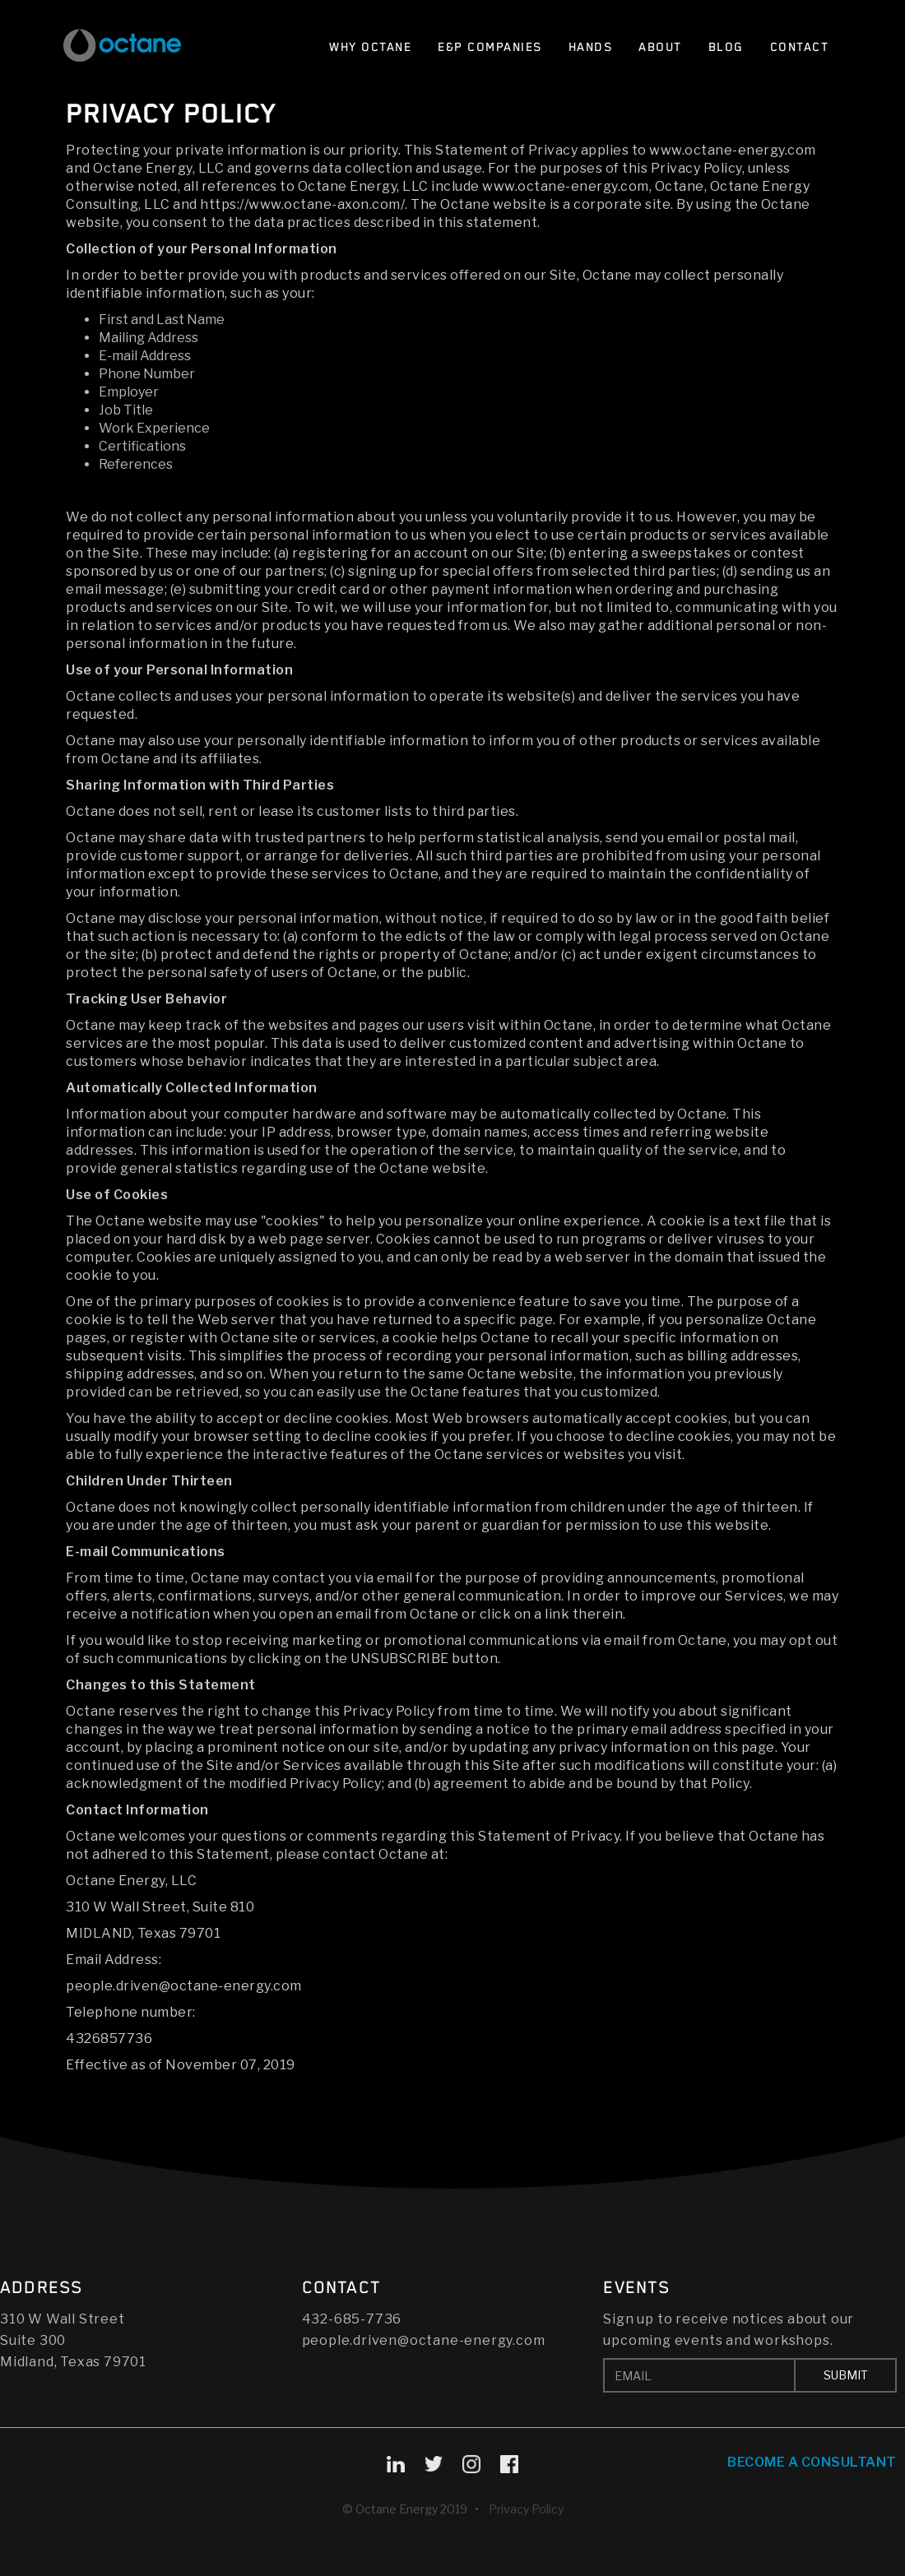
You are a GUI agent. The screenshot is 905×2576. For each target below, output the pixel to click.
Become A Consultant (812, 2462)
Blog (726, 47)
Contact (799, 47)
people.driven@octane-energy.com (423, 2340)
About (660, 47)
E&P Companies (490, 47)
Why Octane (370, 47)
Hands (591, 47)
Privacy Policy (526, 2509)
